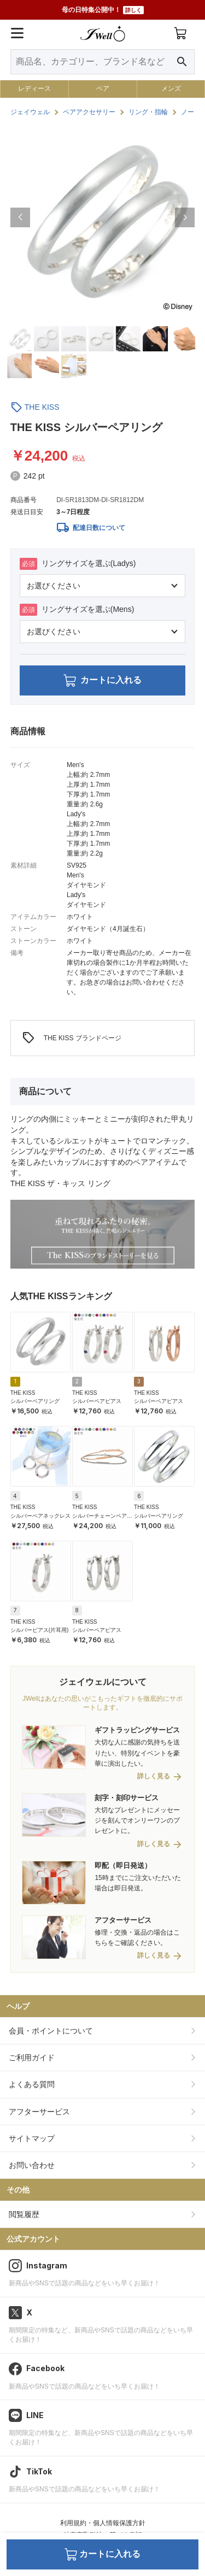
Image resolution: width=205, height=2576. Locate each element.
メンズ (171, 88)
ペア (102, 88)
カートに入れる (102, 680)
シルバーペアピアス (96, 1401)
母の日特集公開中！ (103, 10)
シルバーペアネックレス (40, 1516)
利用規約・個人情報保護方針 (102, 2523)
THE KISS (42, 407)
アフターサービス (39, 2111)
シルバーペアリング (35, 1401)
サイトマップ (32, 2138)
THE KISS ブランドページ (71, 1038)
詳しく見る (153, 1776)
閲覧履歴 (24, 2214)
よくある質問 (32, 2084)
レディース (34, 88)
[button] (20, 217)
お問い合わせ (32, 2165)
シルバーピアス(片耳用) (39, 1630)
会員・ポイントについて (51, 2030)
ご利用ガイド (32, 2057)
